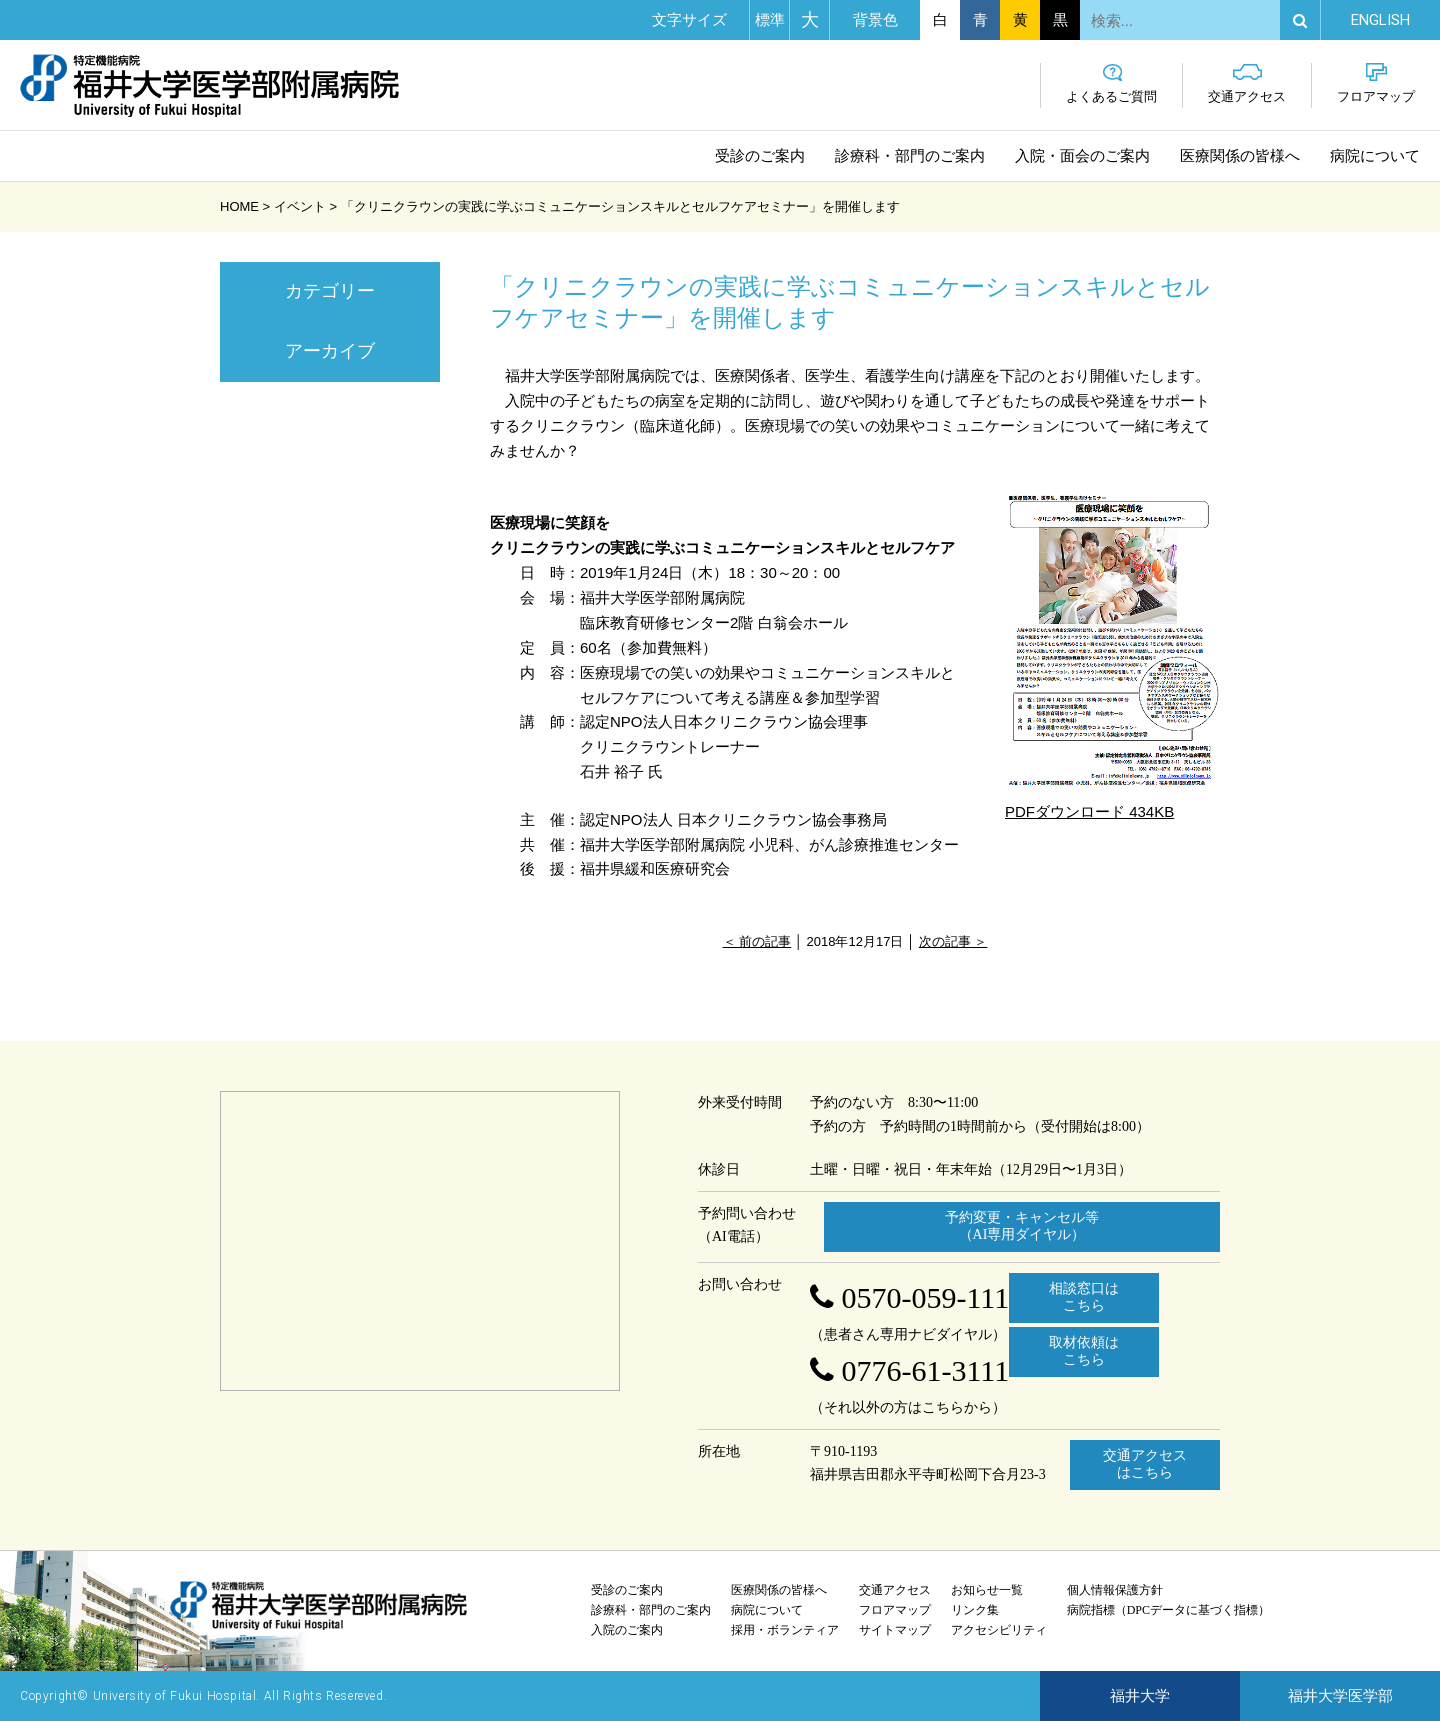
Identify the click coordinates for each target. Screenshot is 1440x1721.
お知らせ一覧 (987, 1590)
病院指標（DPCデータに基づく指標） (1168, 1610)
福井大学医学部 (1340, 1696)
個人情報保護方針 (1115, 1590)
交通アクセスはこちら (1145, 1464)
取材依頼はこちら (1084, 1351)
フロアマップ (1376, 83)
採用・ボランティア (785, 1630)
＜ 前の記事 (757, 941)
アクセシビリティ (999, 1630)
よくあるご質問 (1111, 83)
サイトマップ (895, 1630)
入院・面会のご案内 (1082, 156)
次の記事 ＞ (953, 941)
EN (1380, 20)
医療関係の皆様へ (1240, 156)
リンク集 (975, 1610)
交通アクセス (1247, 83)
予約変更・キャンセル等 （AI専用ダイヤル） (1022, 1226)
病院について (1375, 156)
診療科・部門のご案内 (910, 156)
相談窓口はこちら (1084, 1297)
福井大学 (1140, 1696)
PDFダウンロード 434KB (1112, 653)
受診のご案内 (760, 156)
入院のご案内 (627, 1630)
